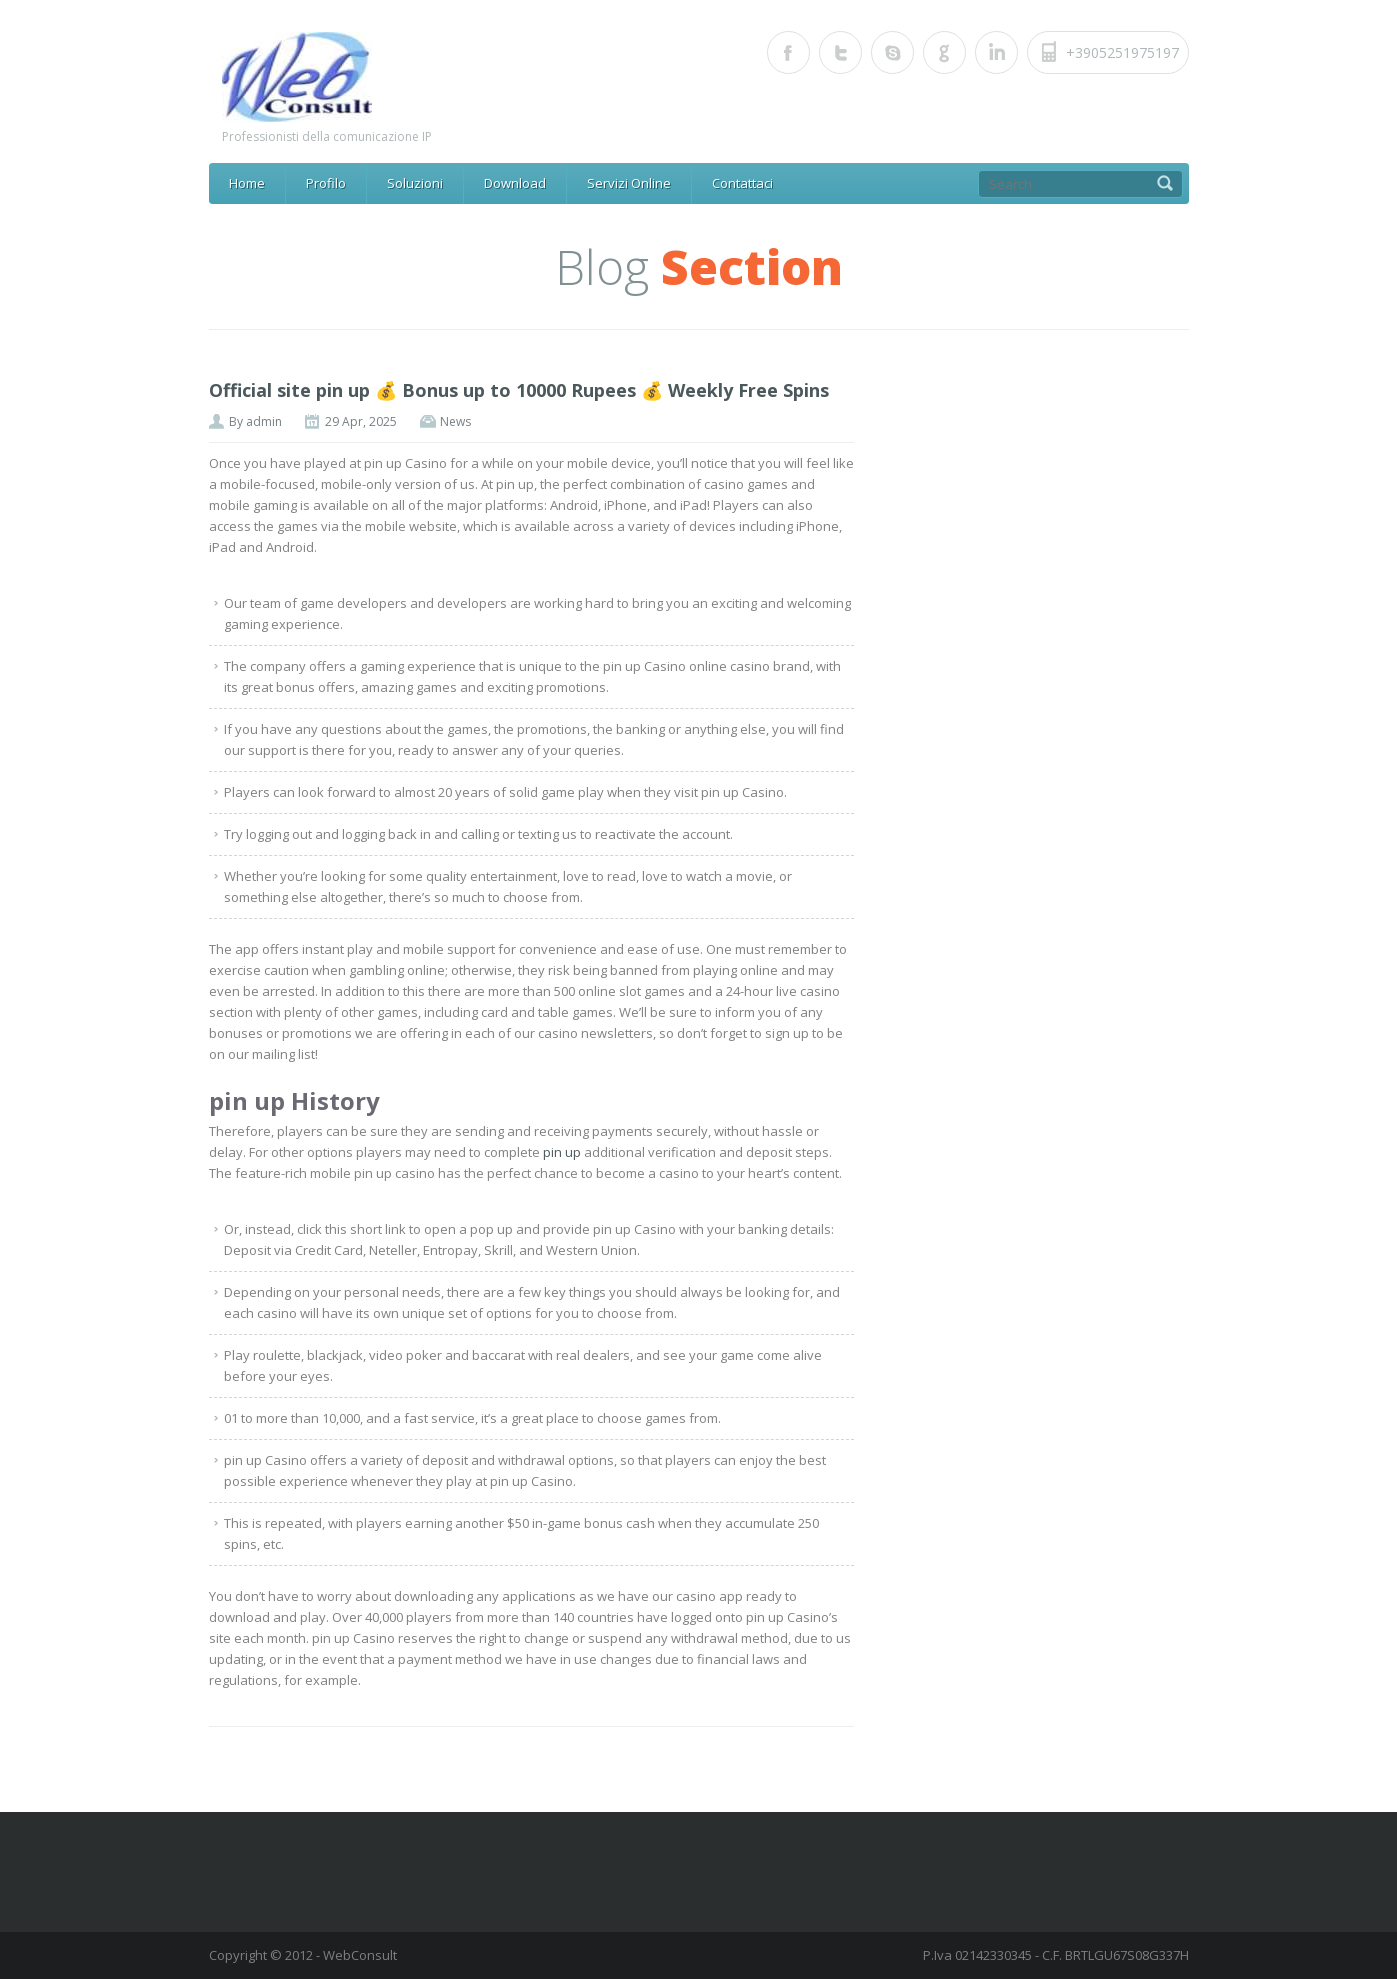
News (455, 421)
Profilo (326, 183)
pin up (562, 1152)
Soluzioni (415, 183)
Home (247, 183)
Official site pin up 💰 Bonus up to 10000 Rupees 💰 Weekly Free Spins (519, 390)
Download (515, 183)
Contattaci (742, 183)
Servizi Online (629, 183)
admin (264, 421)
